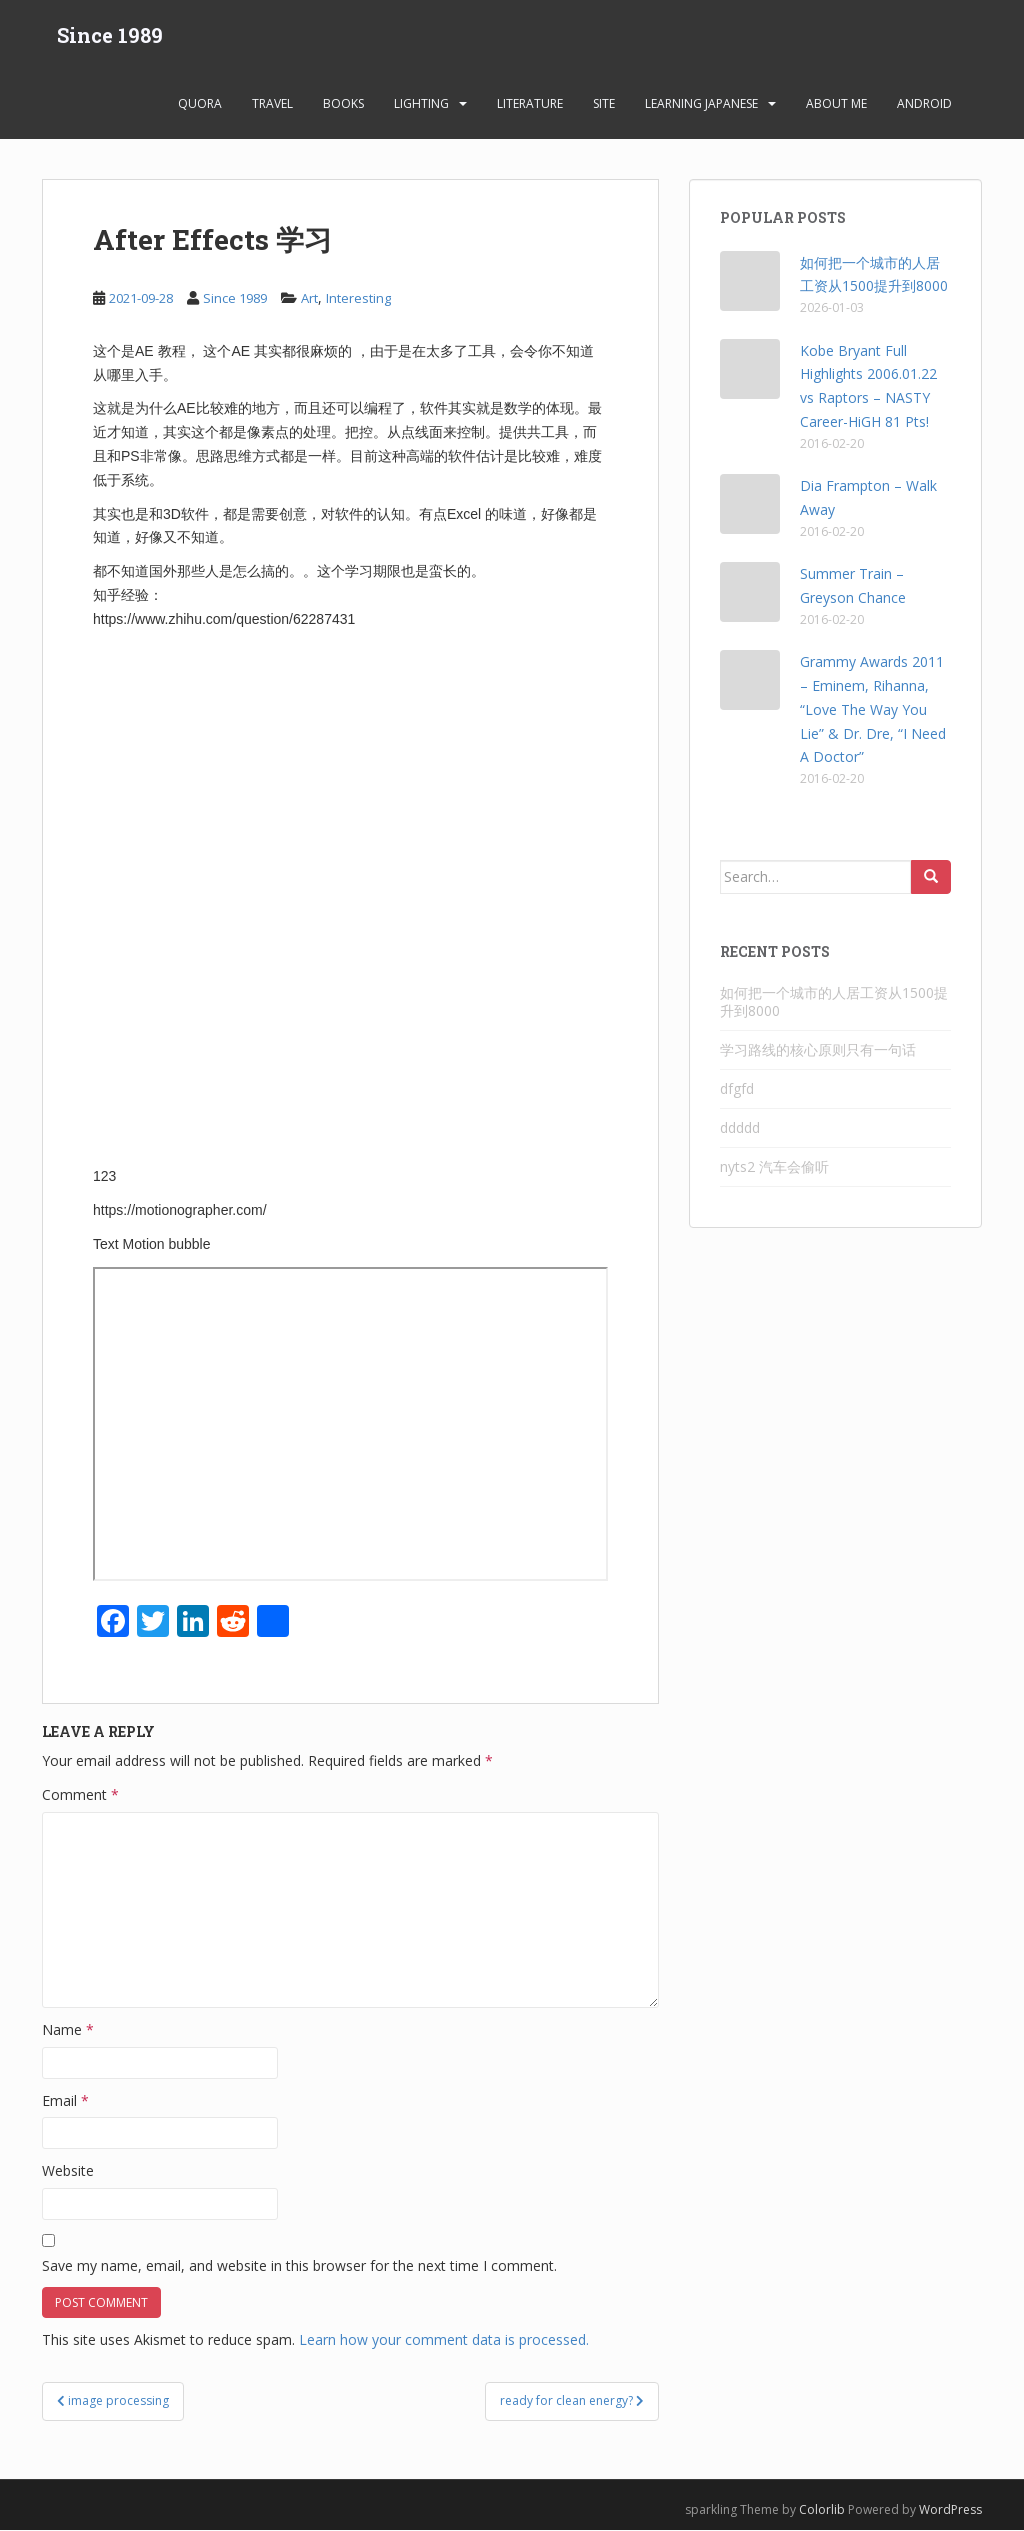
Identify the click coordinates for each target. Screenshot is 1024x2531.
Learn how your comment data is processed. (444, 2340)
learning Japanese (701, 104)
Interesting (358, 299)
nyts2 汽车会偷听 (774, 1167)
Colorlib (822, 2509)
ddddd (740, 1128)
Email (65, 2100)
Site (604, 104)
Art (309, 299)
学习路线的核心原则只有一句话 (818, 1050)
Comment (80, 1795)
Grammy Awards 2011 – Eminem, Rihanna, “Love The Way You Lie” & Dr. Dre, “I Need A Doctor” (873, 710)
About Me (836, 104)
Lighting (421, 104)
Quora (200, 104)
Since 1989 (110, 35)
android (924, 104)
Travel (272, 104)
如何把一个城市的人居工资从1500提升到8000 (834, 1002)
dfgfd (737, 1089)
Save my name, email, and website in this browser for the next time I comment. (299, 2265)
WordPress (950, 2509)
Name (68, 2030)
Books (343, 104)
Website (68, 2171)
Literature (530, 104)
